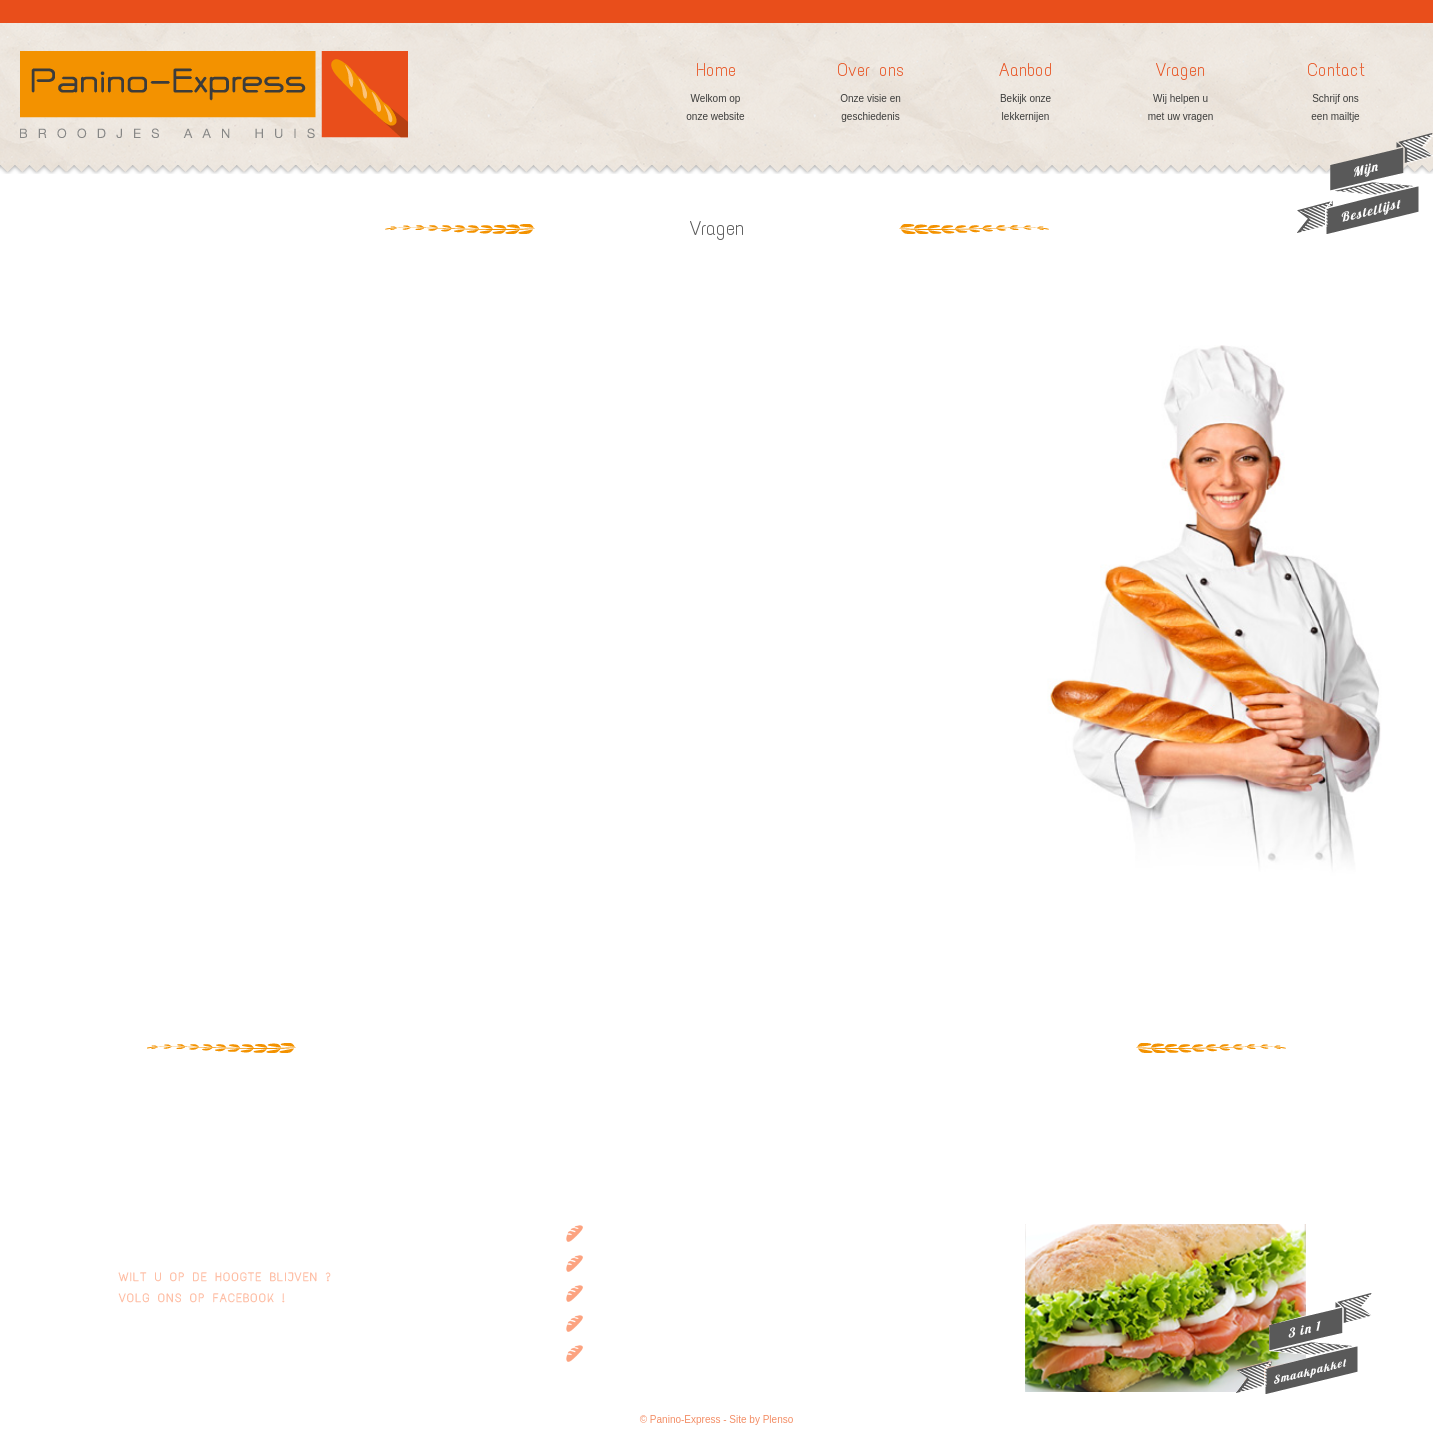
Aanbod (1025, 92)
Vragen (1180, 92)
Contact (1335, 92)
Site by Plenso (761, 1419)
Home (715, 92)
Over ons (870, 92)
